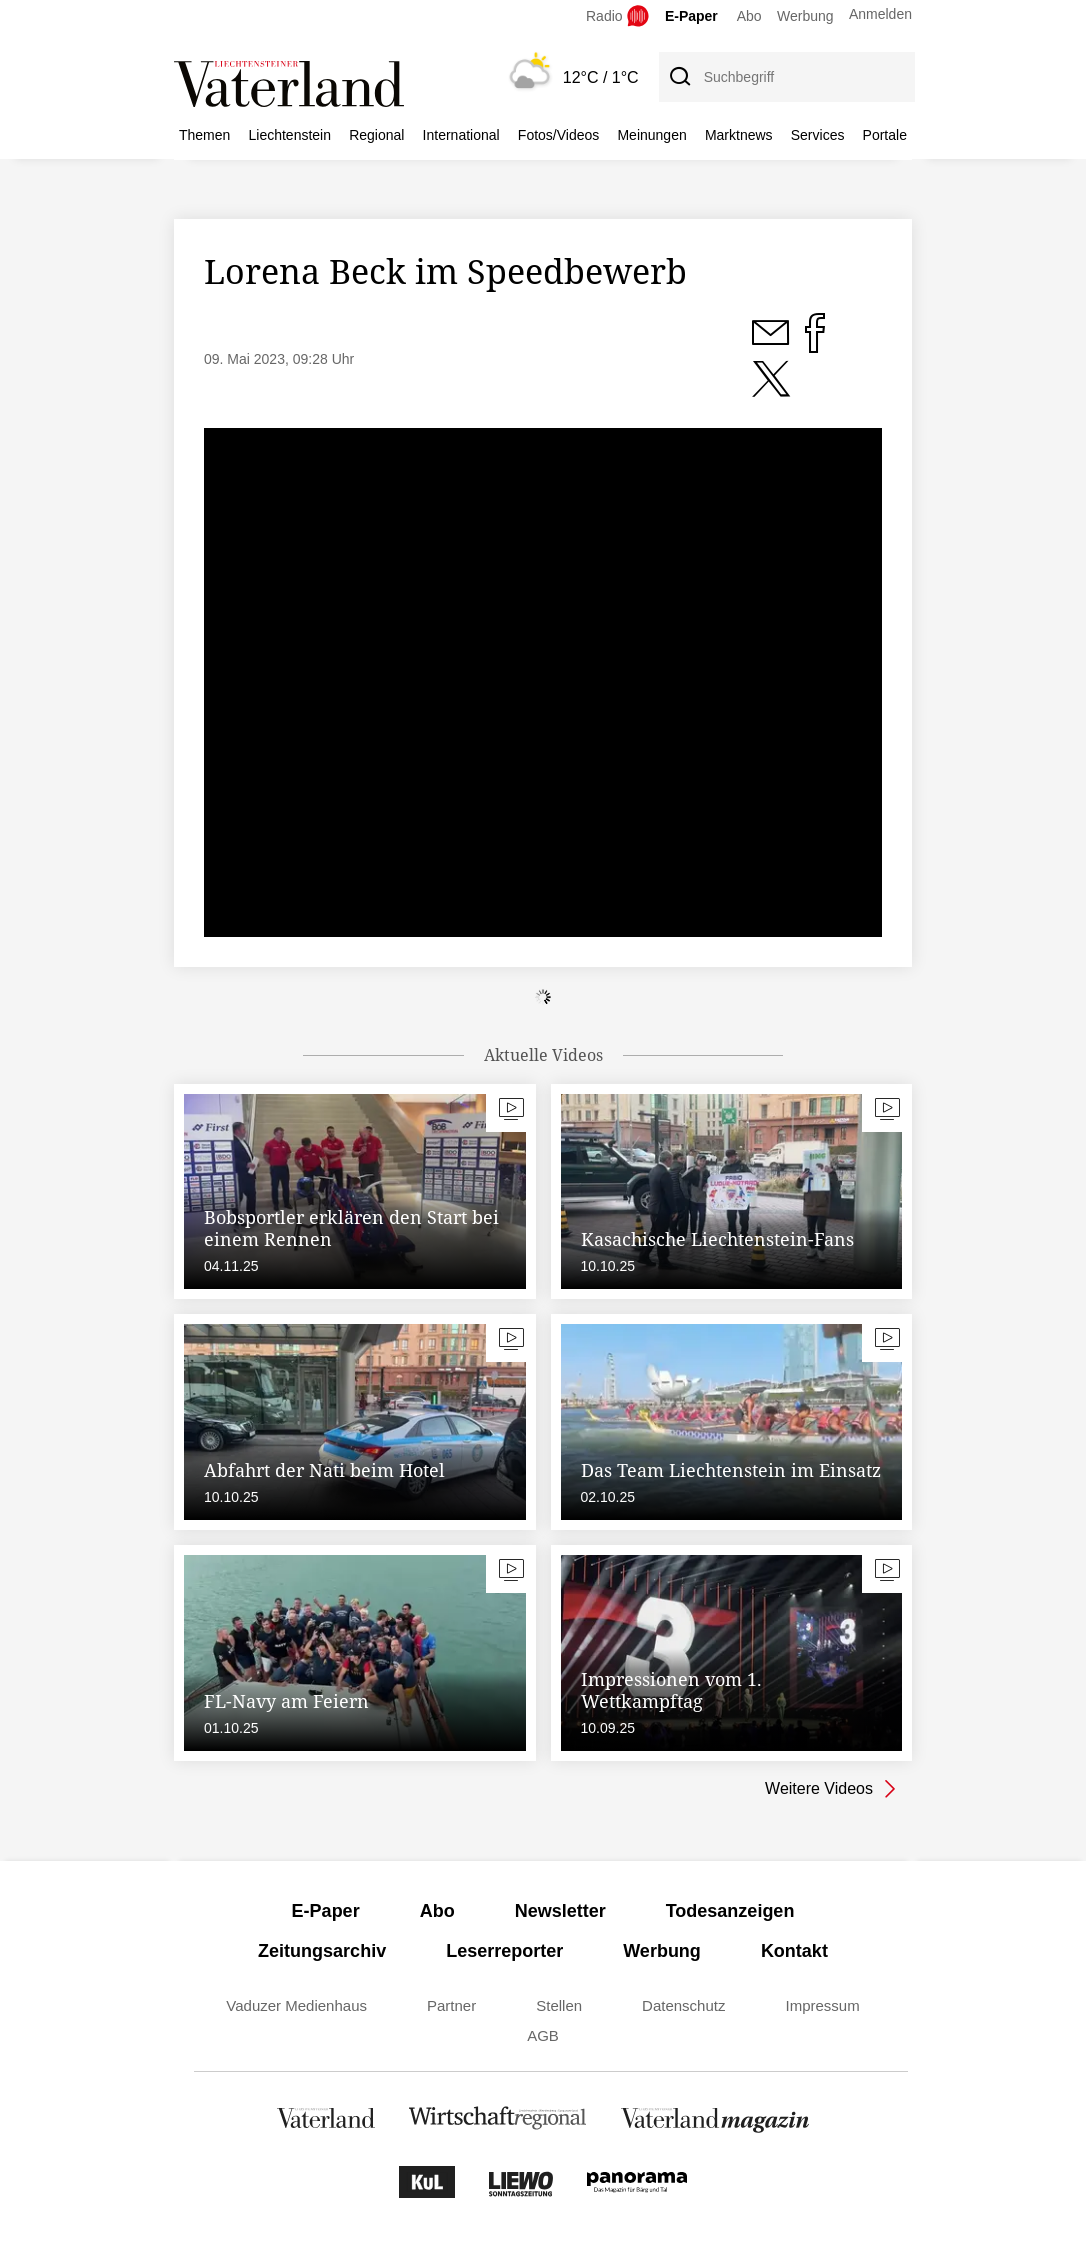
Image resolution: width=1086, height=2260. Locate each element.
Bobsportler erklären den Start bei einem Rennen (351, 1228)
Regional (376, 135)
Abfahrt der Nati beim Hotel (324, 1470)
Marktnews (739, 135)
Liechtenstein (290, 135)
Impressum (822, 2005)
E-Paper (691, 16)
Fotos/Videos (558, 135)
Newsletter (560, 1911)
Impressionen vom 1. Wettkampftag (671, 1690)
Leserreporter (504, 1951)
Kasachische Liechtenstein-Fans (717, 1239)
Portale (885, 135)
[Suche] (679, 77)
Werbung (805, 16)
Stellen (559, 2005)
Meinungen (651, 135)
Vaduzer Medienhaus (296, 2005)
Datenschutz (683, 2005)
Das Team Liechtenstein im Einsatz (731, 1470)
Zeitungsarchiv (322, 1951)
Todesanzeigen (730, 1911)
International (461, 135)
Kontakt (794, 1951)
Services (818, 135)
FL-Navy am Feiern (286, 1701)
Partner (451, 2005)
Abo (749, 16)
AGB (543, 2035)
